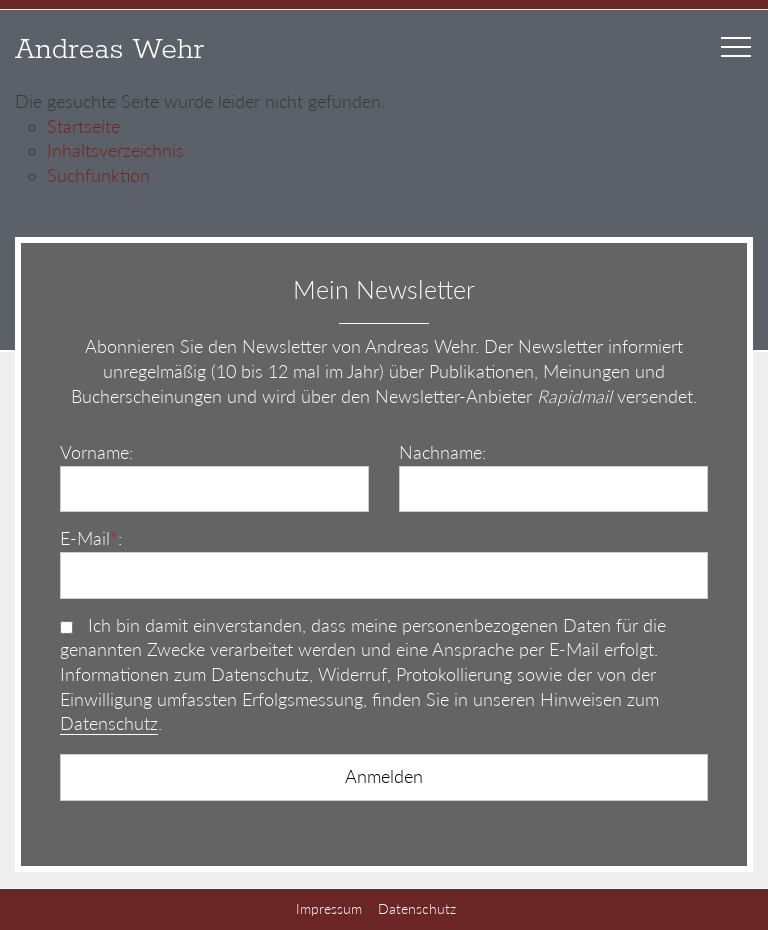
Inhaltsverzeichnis (115, 150)
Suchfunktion (98, 175)
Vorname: (96, 452)
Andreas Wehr (109, 50)
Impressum (329, 908)
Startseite (83, 126)
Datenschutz (109, 723)
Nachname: (442, 452)
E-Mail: (91, 538)
